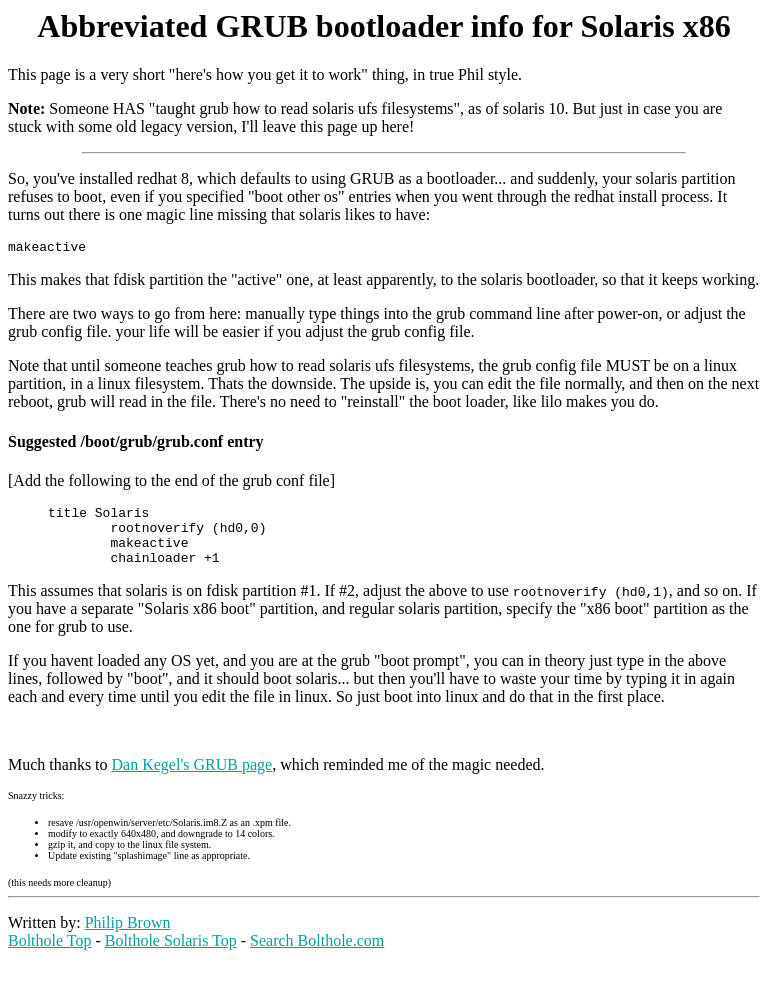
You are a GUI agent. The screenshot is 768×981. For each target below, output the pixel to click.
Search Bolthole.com (317, 955)
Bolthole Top (49, 955)
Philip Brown (128, 937)
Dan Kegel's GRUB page (192, 779)
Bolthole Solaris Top (171, 955)
